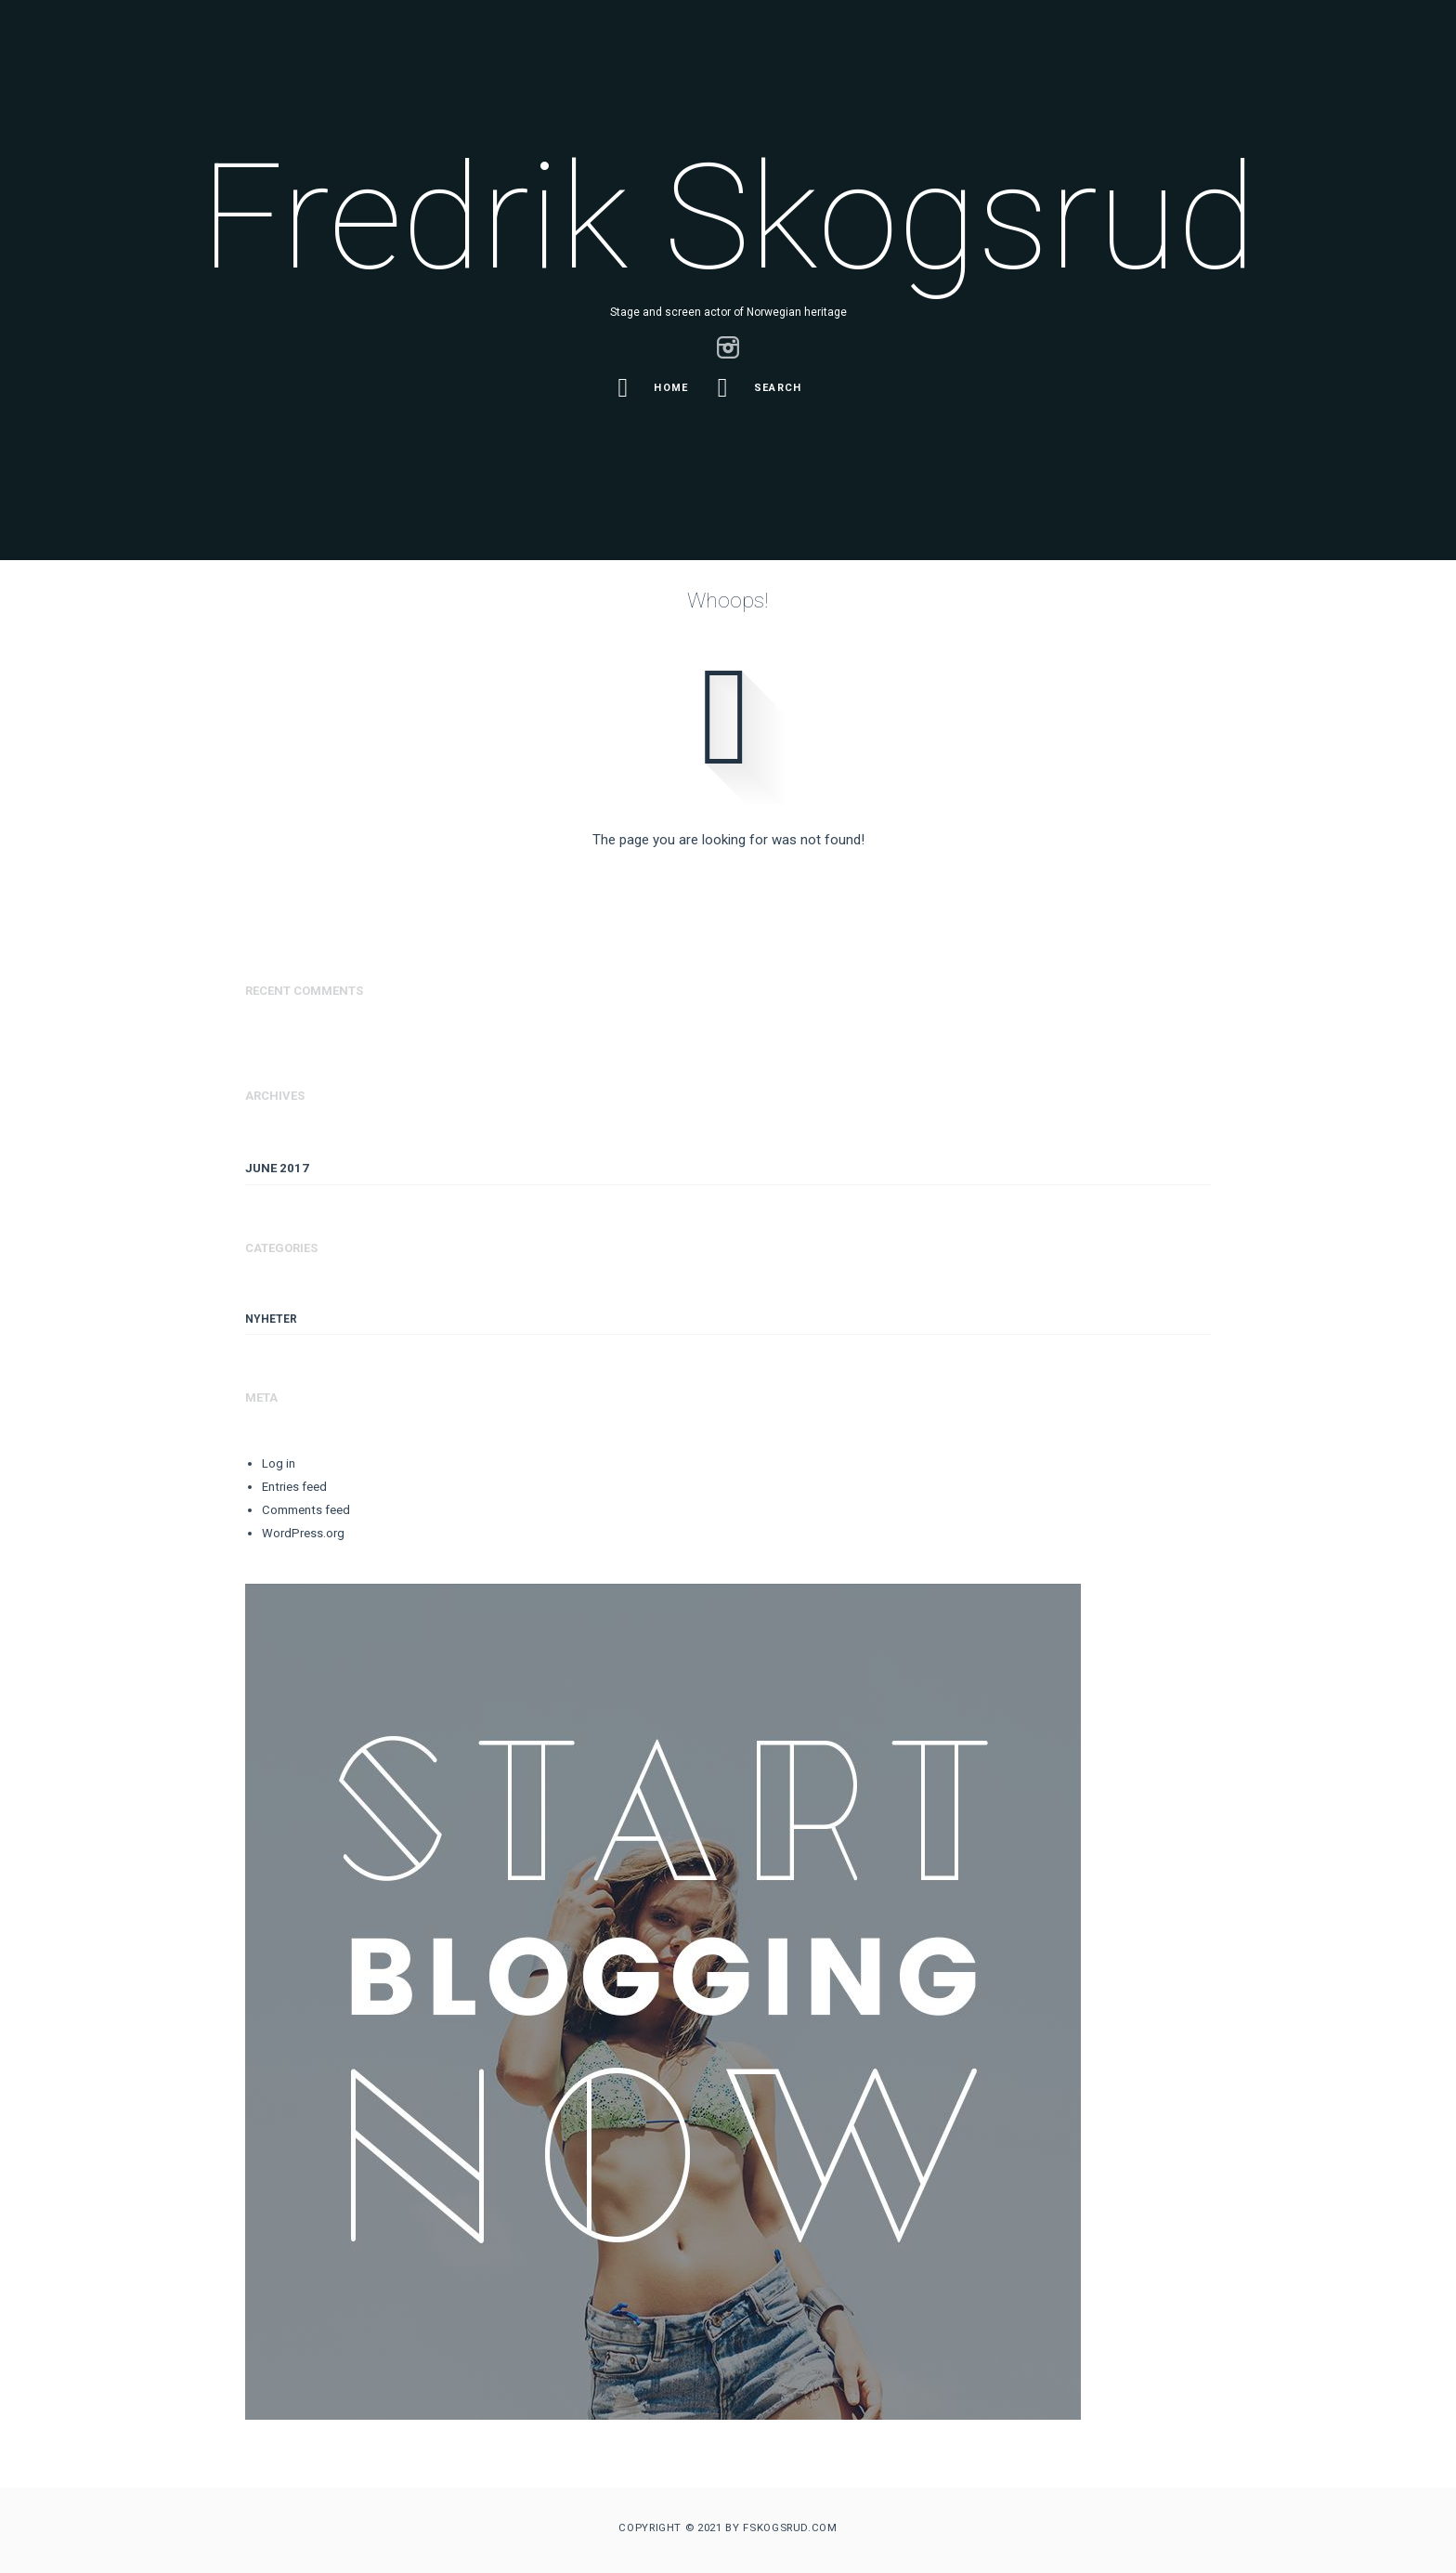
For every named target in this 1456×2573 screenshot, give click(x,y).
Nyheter (271, 1319)
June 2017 (277, 1168)
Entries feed (294, 1487)
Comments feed (306, 1510)
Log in (278, 1463)
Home (655, 387)
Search (762, 387)
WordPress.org (303, 1533)
